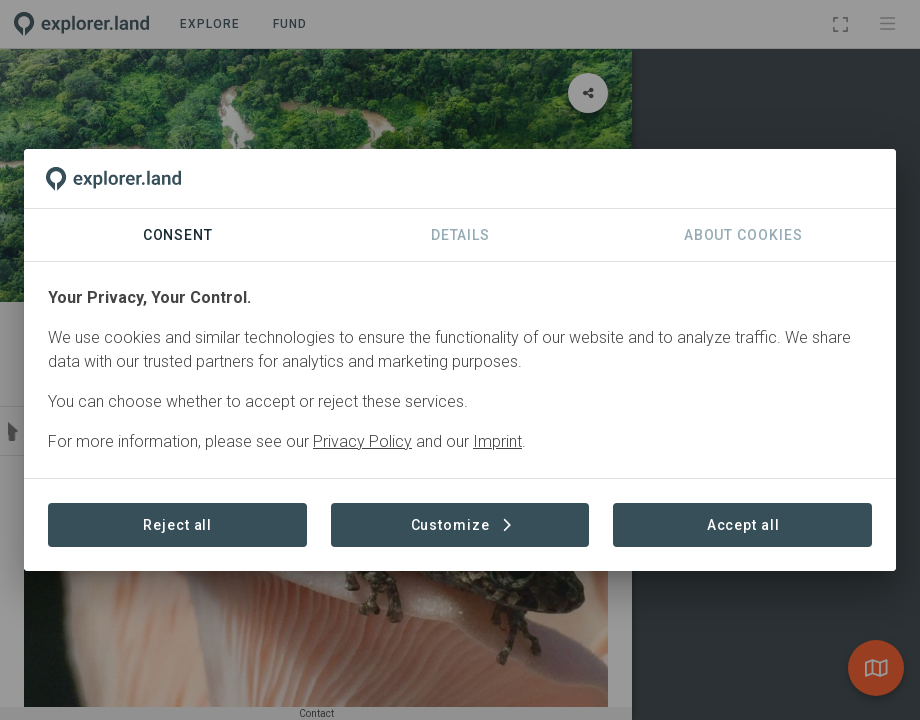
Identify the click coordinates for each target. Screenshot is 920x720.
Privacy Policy (362, 441)
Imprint (497, 441)
